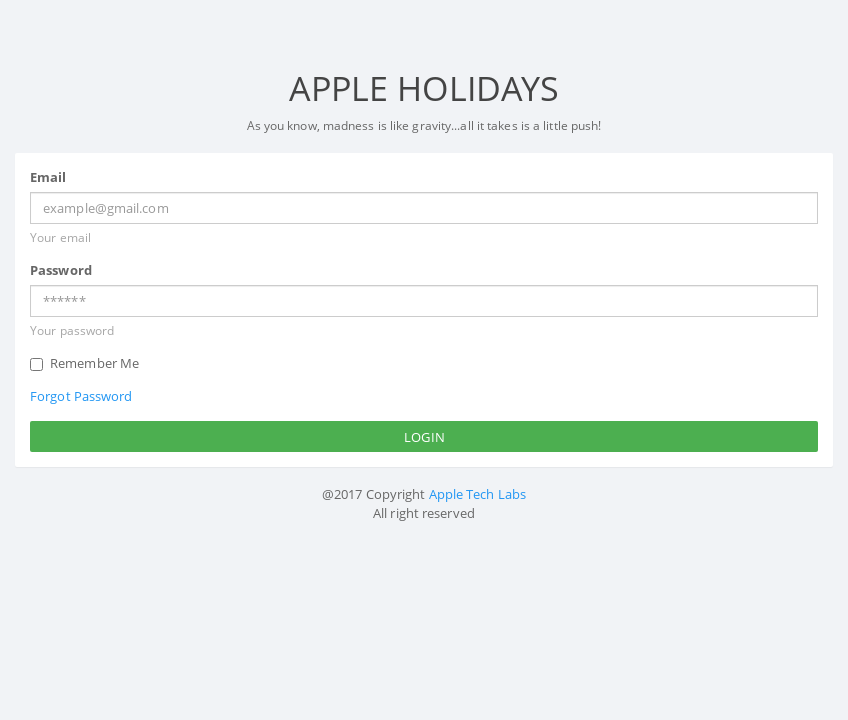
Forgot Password (81, 396)
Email (48, 177)
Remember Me (84, 363)
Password (61, 270)
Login (424, 437)
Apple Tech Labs (478, 494)
